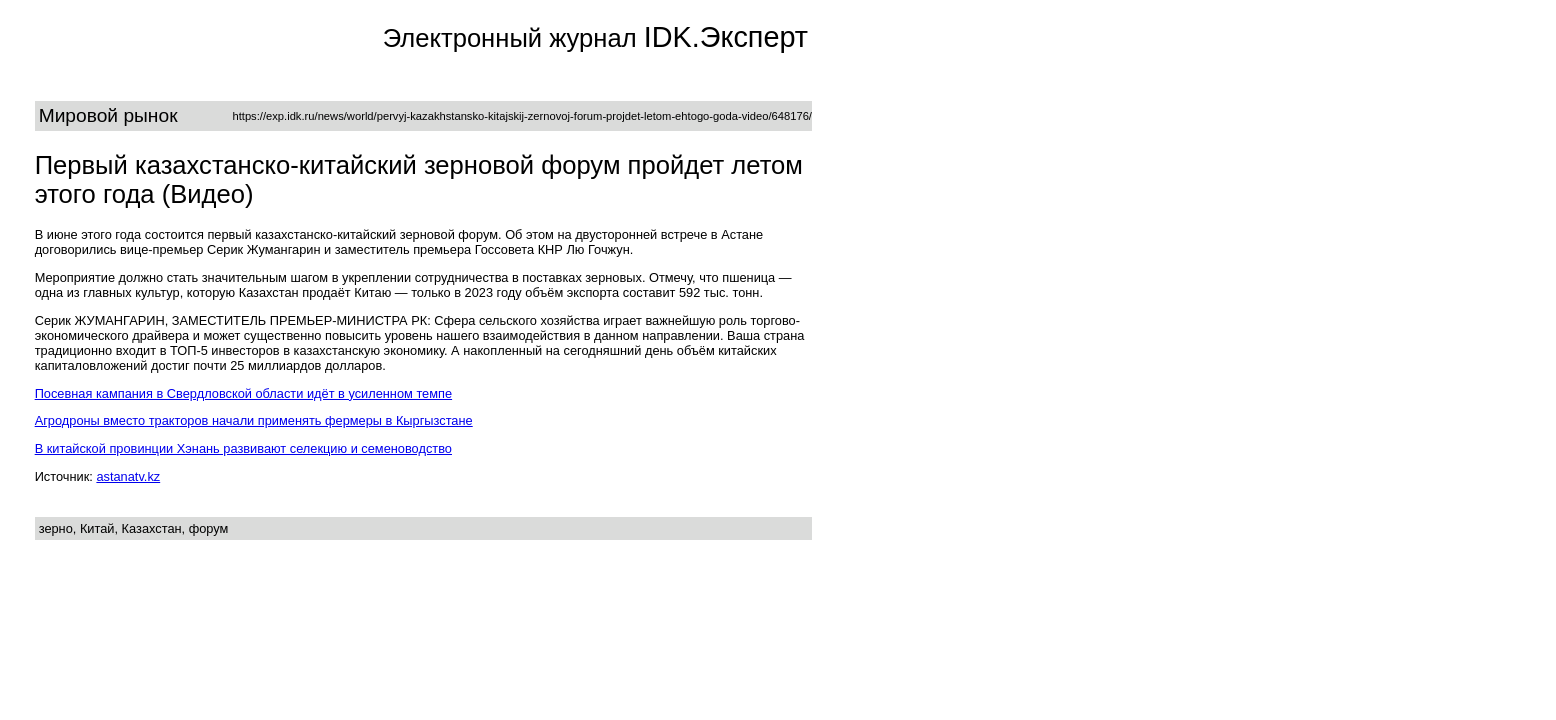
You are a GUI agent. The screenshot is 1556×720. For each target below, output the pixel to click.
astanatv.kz (128, 476)
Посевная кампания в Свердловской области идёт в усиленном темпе (243, 393)
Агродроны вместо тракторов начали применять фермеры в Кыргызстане (254, 420)
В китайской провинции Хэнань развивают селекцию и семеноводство (243, 448)
